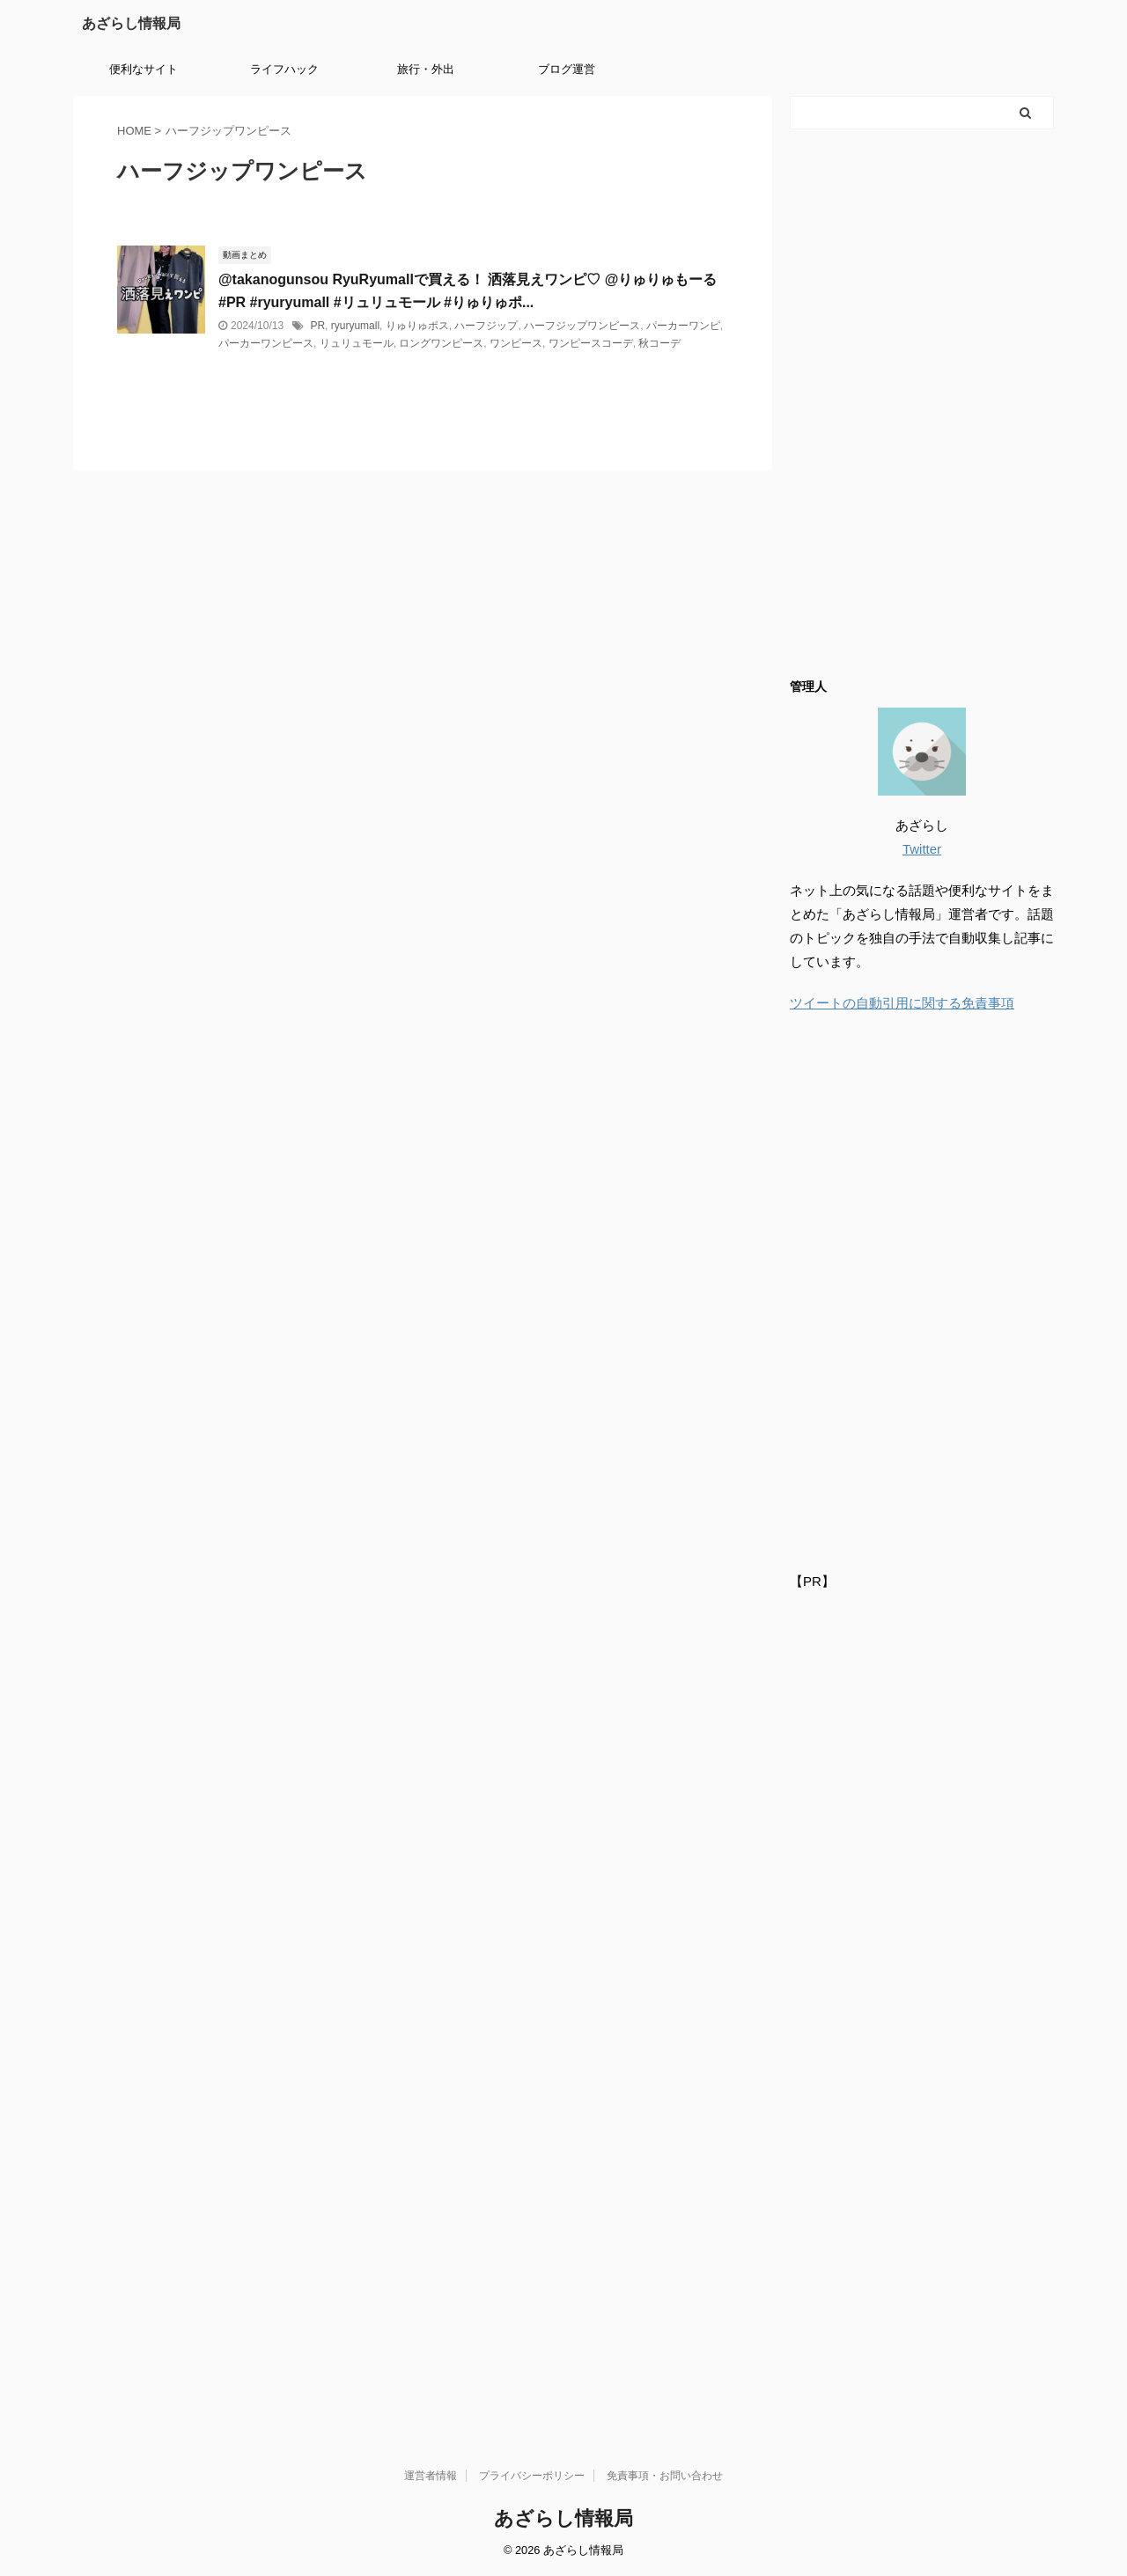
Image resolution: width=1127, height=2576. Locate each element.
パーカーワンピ (683, 325)
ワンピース (516, 343)
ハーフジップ (486, 325)
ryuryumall (355, 325)
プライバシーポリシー (532, 2476)
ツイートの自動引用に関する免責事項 (902, 1002)
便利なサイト (143, 69)
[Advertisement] (922, 402)
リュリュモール (357, 343)
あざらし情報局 (131, 23)
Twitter (921, 848)
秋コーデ (659, 343)
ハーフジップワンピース (582, 325)
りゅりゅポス (417, 325)
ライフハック (284, 69)
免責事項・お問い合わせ (665, 2476)
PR (317, 325)
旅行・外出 (425, 69)
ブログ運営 (566, 69)
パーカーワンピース (265, 343)
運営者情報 (430, 2476)
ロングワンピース (441, 343)
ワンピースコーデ (591, 343)
